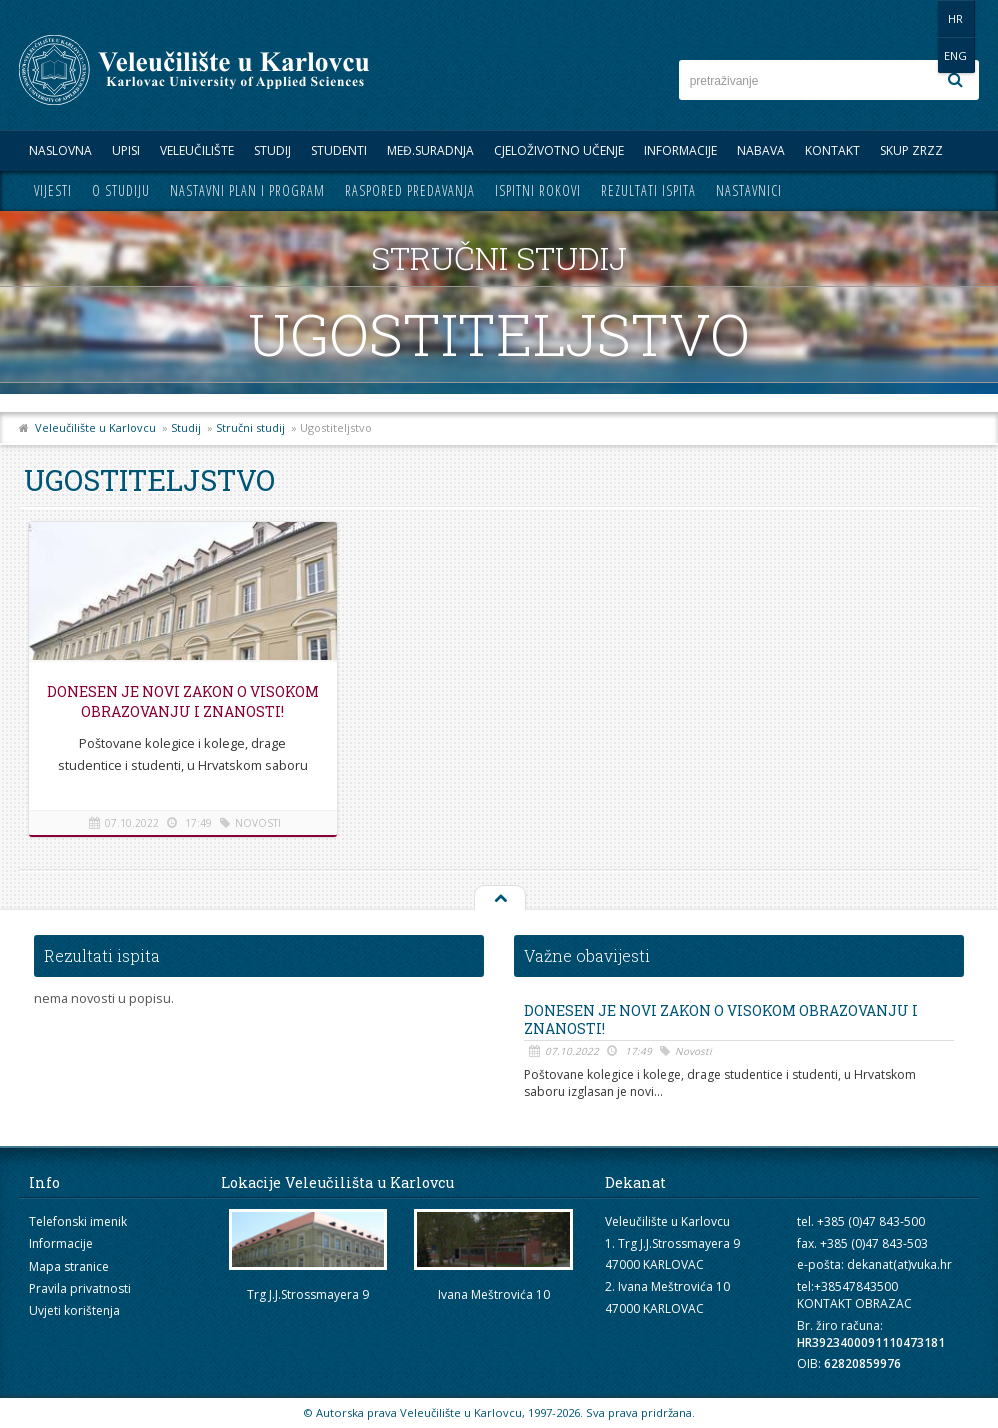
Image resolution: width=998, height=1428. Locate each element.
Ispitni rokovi (538, 190)
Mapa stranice (69, 1266)
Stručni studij (250, 427)
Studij (272, 150)
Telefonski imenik (78, 1221)
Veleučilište (197, 150)
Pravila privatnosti (80, 1288)
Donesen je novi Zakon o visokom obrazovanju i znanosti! (179, 711)
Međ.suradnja (430, 150)
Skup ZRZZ (911, 150)
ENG (958, 18)
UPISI (126, 150)
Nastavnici (749, 190)
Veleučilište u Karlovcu (95, 427)
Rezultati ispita (648, 190)
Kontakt (832, 150)
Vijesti (53, 190)
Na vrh (499, 899)
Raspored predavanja (410, 190)
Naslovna (60, 150)
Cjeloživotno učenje (559, 150)
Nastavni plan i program (247, 190)
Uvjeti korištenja (74, 1310)
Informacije (680, 150)
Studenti (339, 150)
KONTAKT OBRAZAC (854, 1303)
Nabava (761, 150)
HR (917, 18)
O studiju (121, 190)
